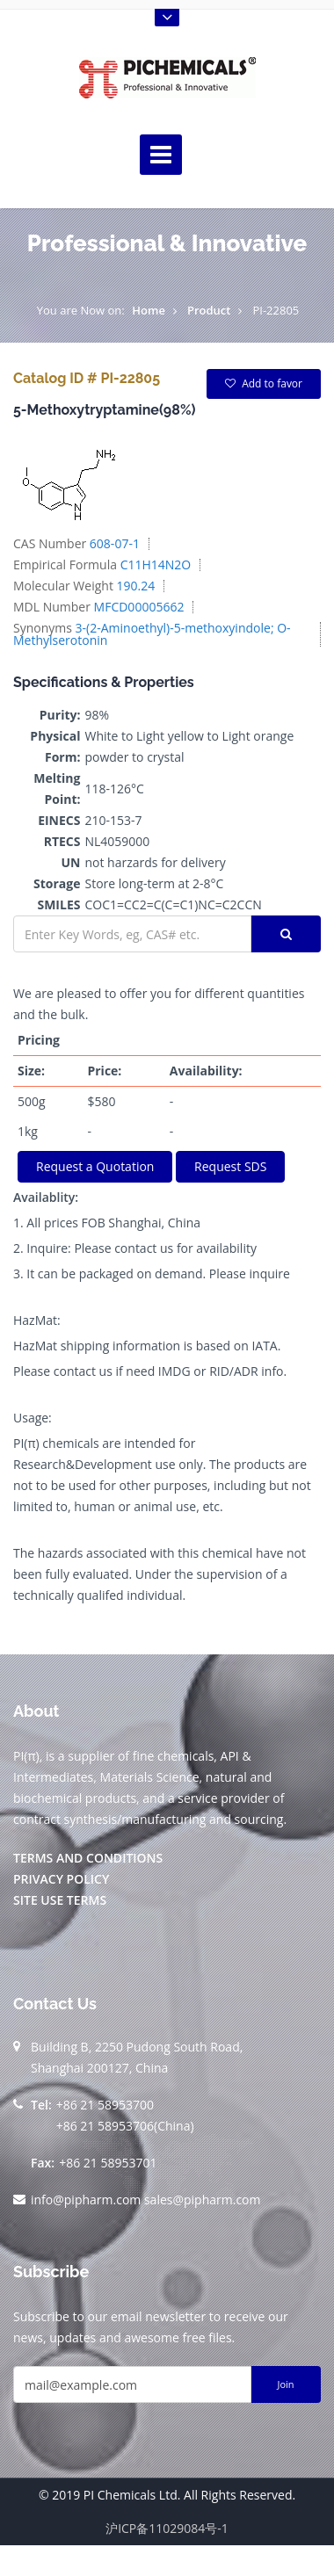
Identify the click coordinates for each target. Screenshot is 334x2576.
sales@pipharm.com (202, 2199)
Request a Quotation (95, 1166)
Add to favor (263, 383)
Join (285, 2384)
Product (209, 310)
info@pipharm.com (86, 2199)
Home (148, 310)
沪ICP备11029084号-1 (167, 2528)
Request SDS (230, 1166)
